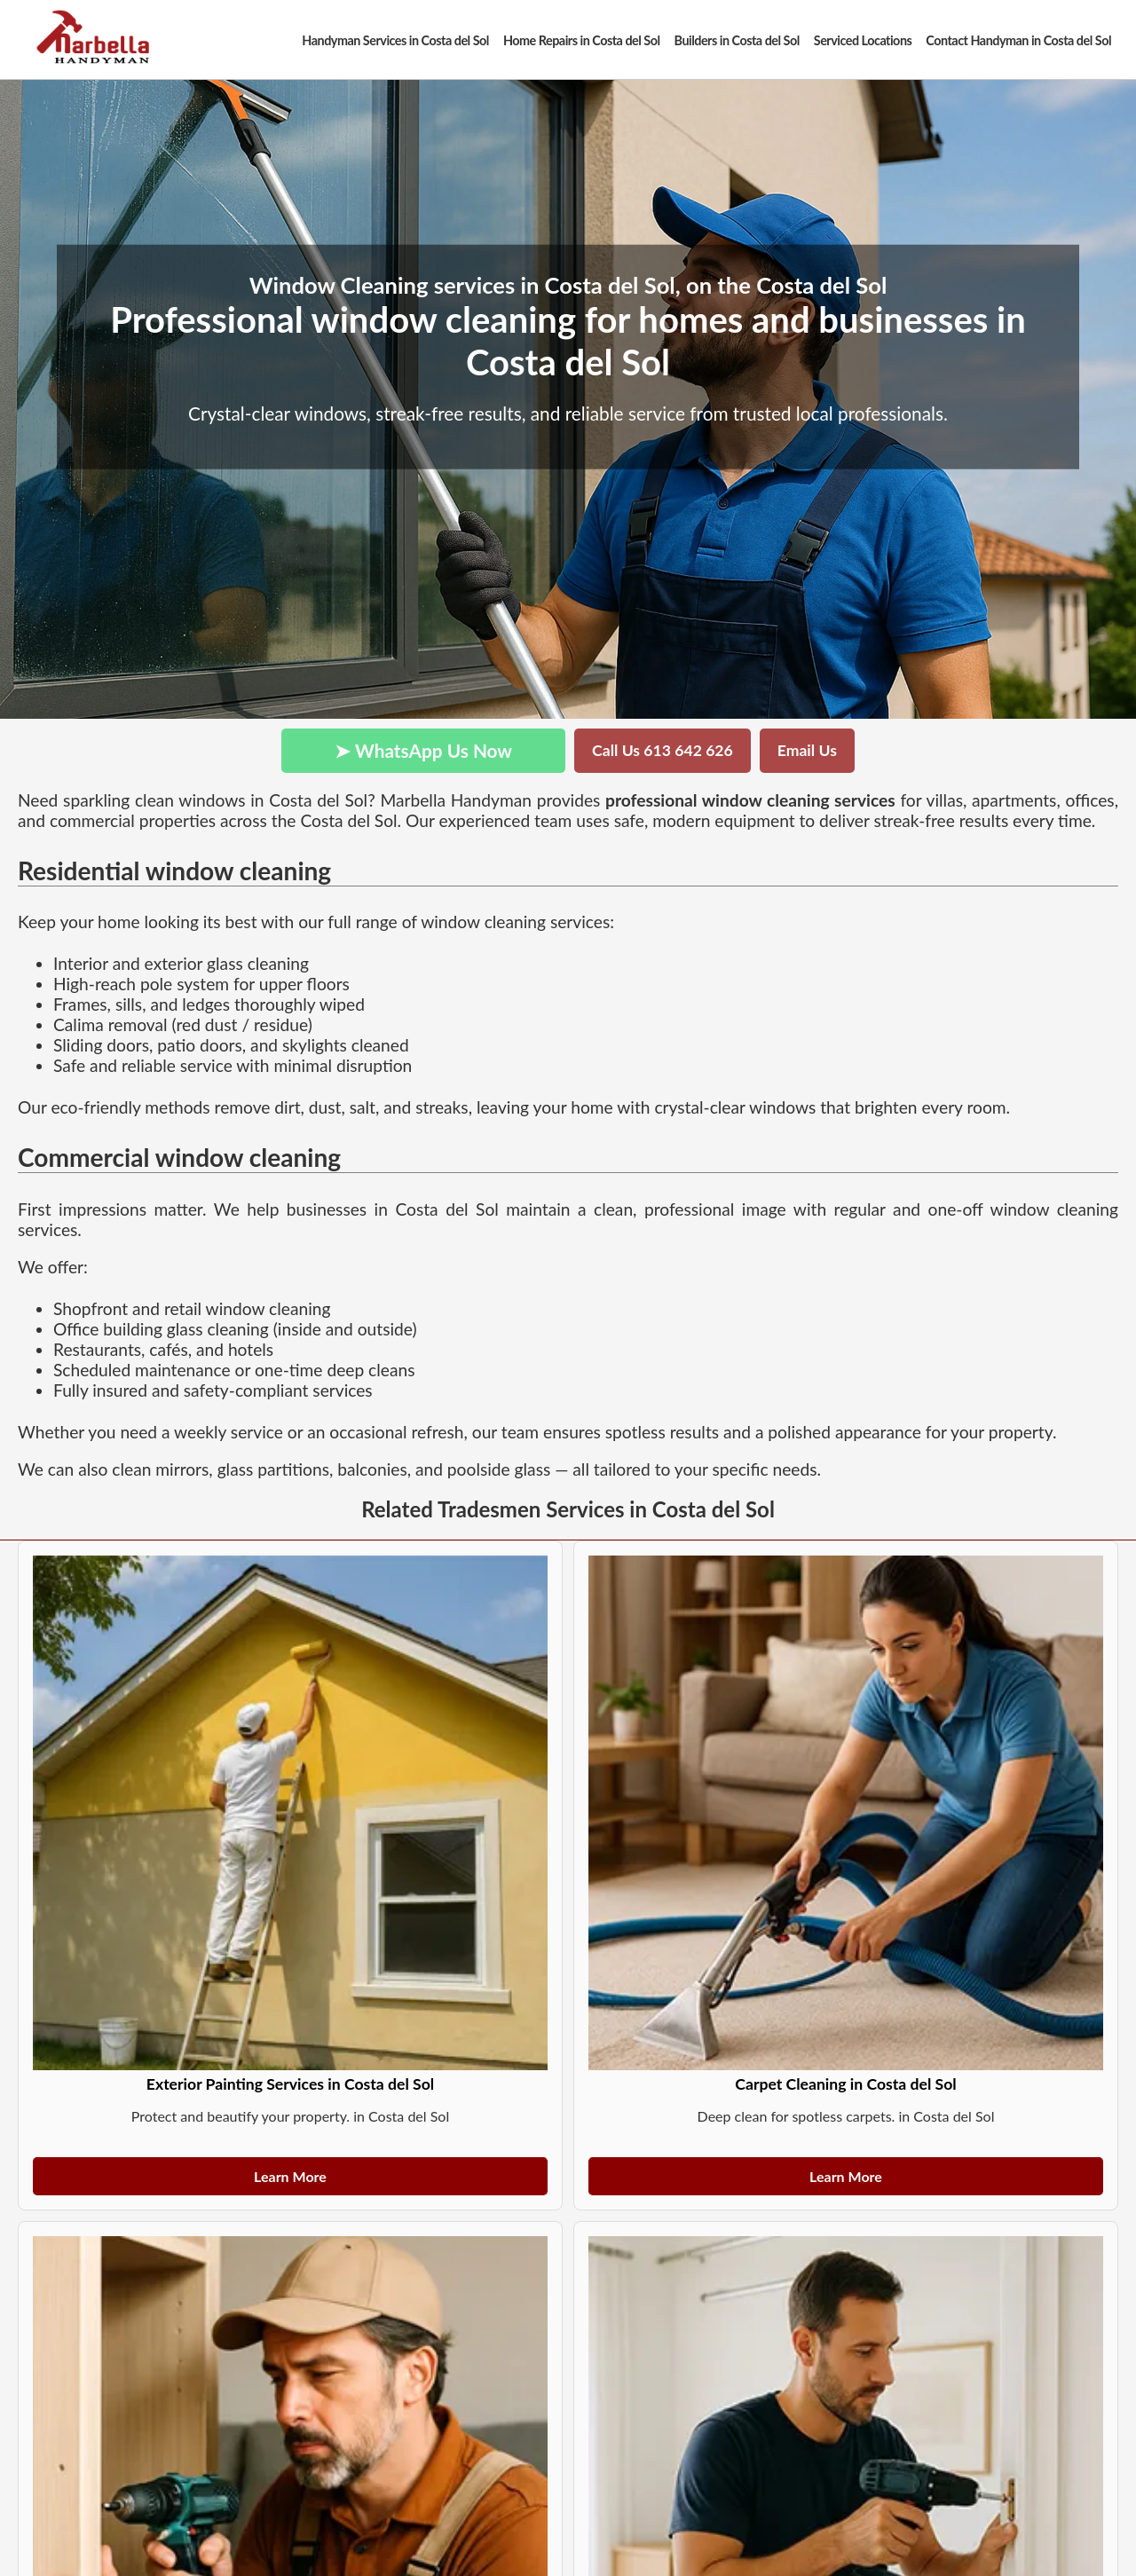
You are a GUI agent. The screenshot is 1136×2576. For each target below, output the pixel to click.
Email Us (807, 750)
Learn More (290, 2176)
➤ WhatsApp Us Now (423, 750)
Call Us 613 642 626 (662, 750)
